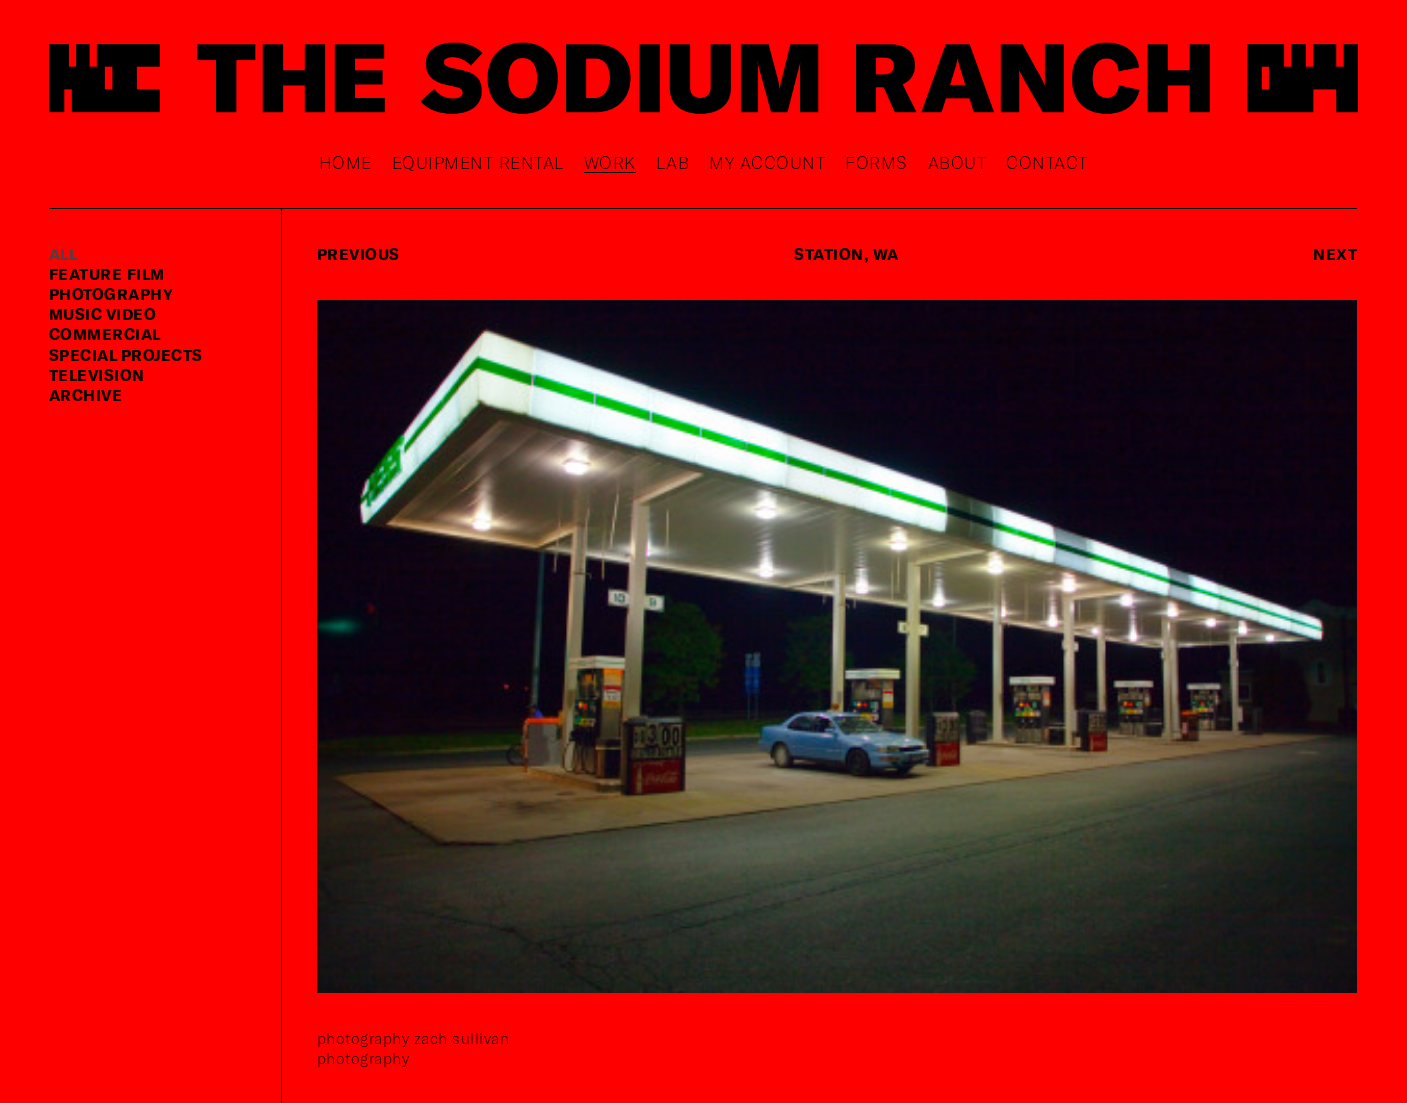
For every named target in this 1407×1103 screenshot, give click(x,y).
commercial (105, 333)
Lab (673, 162)
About (957, 162)
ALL (63, 253)
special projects (126, 354)
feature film (107, 273)
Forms (876, 162)
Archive (86, 394)
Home (345, 162)
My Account (767, 162)
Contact (1047, 162)
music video (103, 313)
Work (610, 162)
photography (111, 293)
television (97, 374)
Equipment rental (478, 162)
